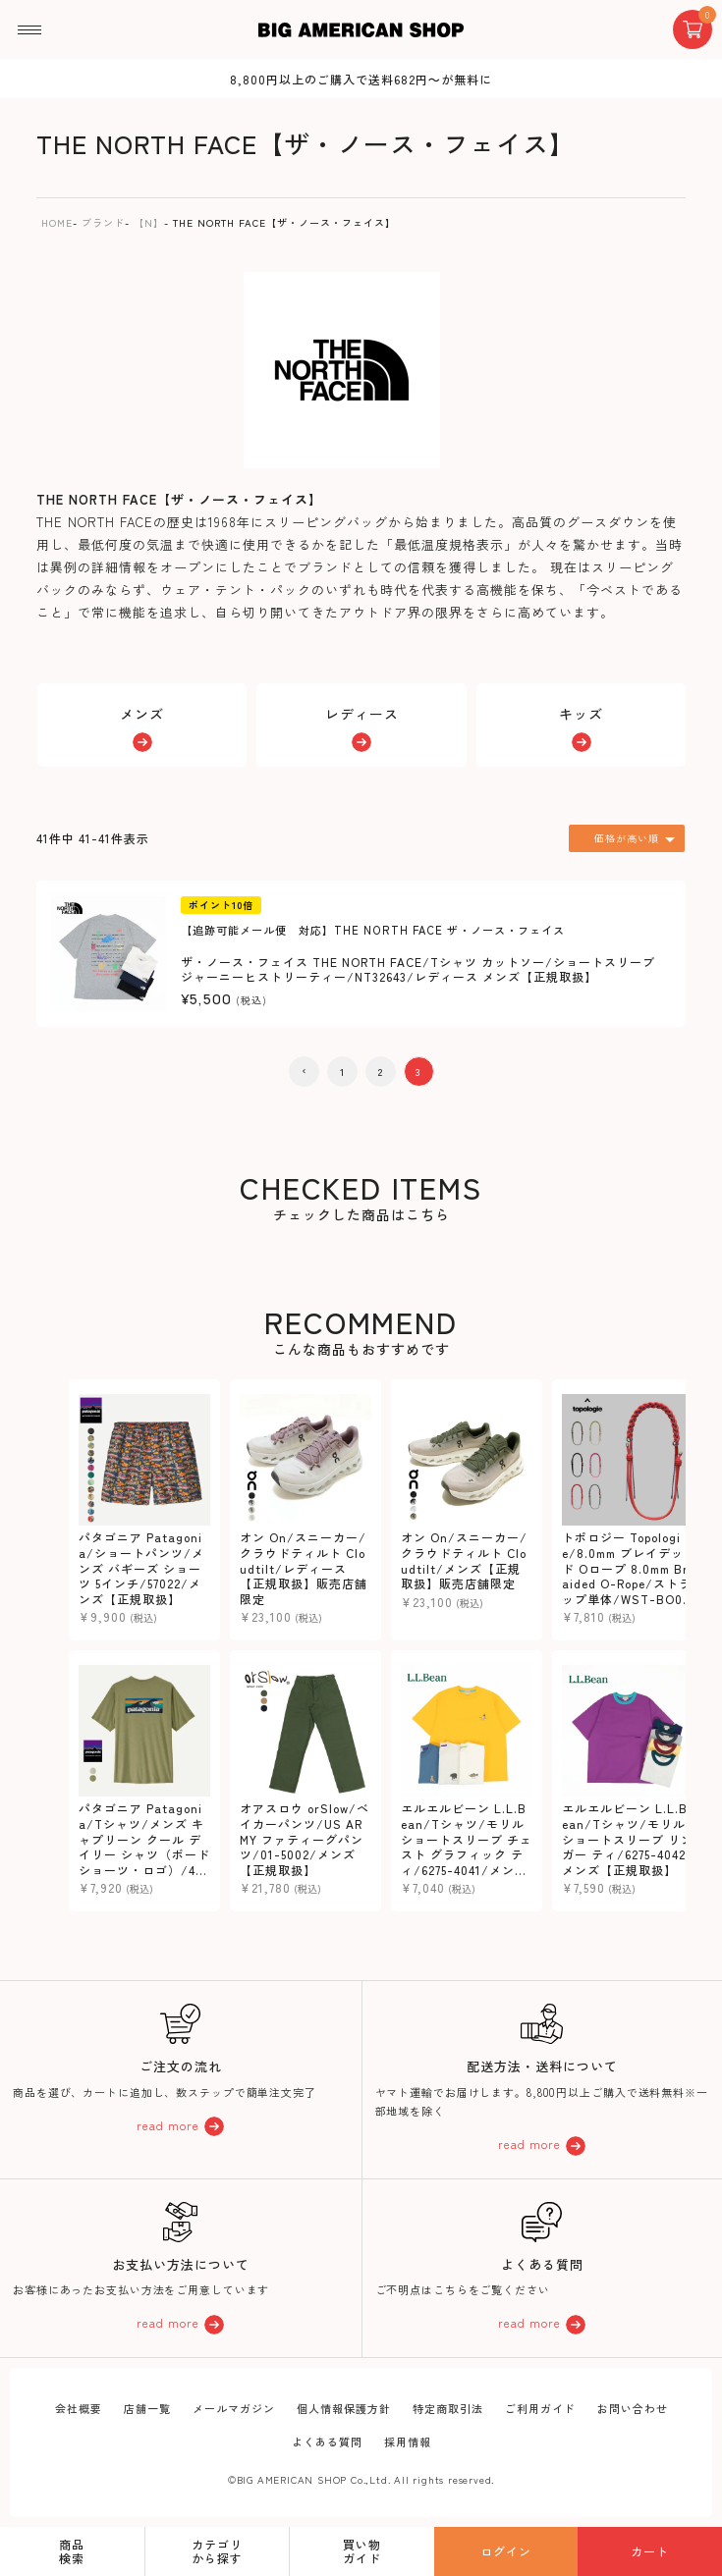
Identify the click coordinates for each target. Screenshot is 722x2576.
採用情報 (407, 2441)
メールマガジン (234, 2408)
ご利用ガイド (540, 2408)
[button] (304, 1071)
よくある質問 (327, 2441)
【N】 (149, 222)
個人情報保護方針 (344, 2408)
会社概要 (78, 2408)
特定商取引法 (448, 2408)
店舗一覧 (147, 2408)
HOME (57, 222)
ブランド (103, 222)
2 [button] (380, 1071)
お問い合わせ (632, 2408)
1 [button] (342, 1071)
